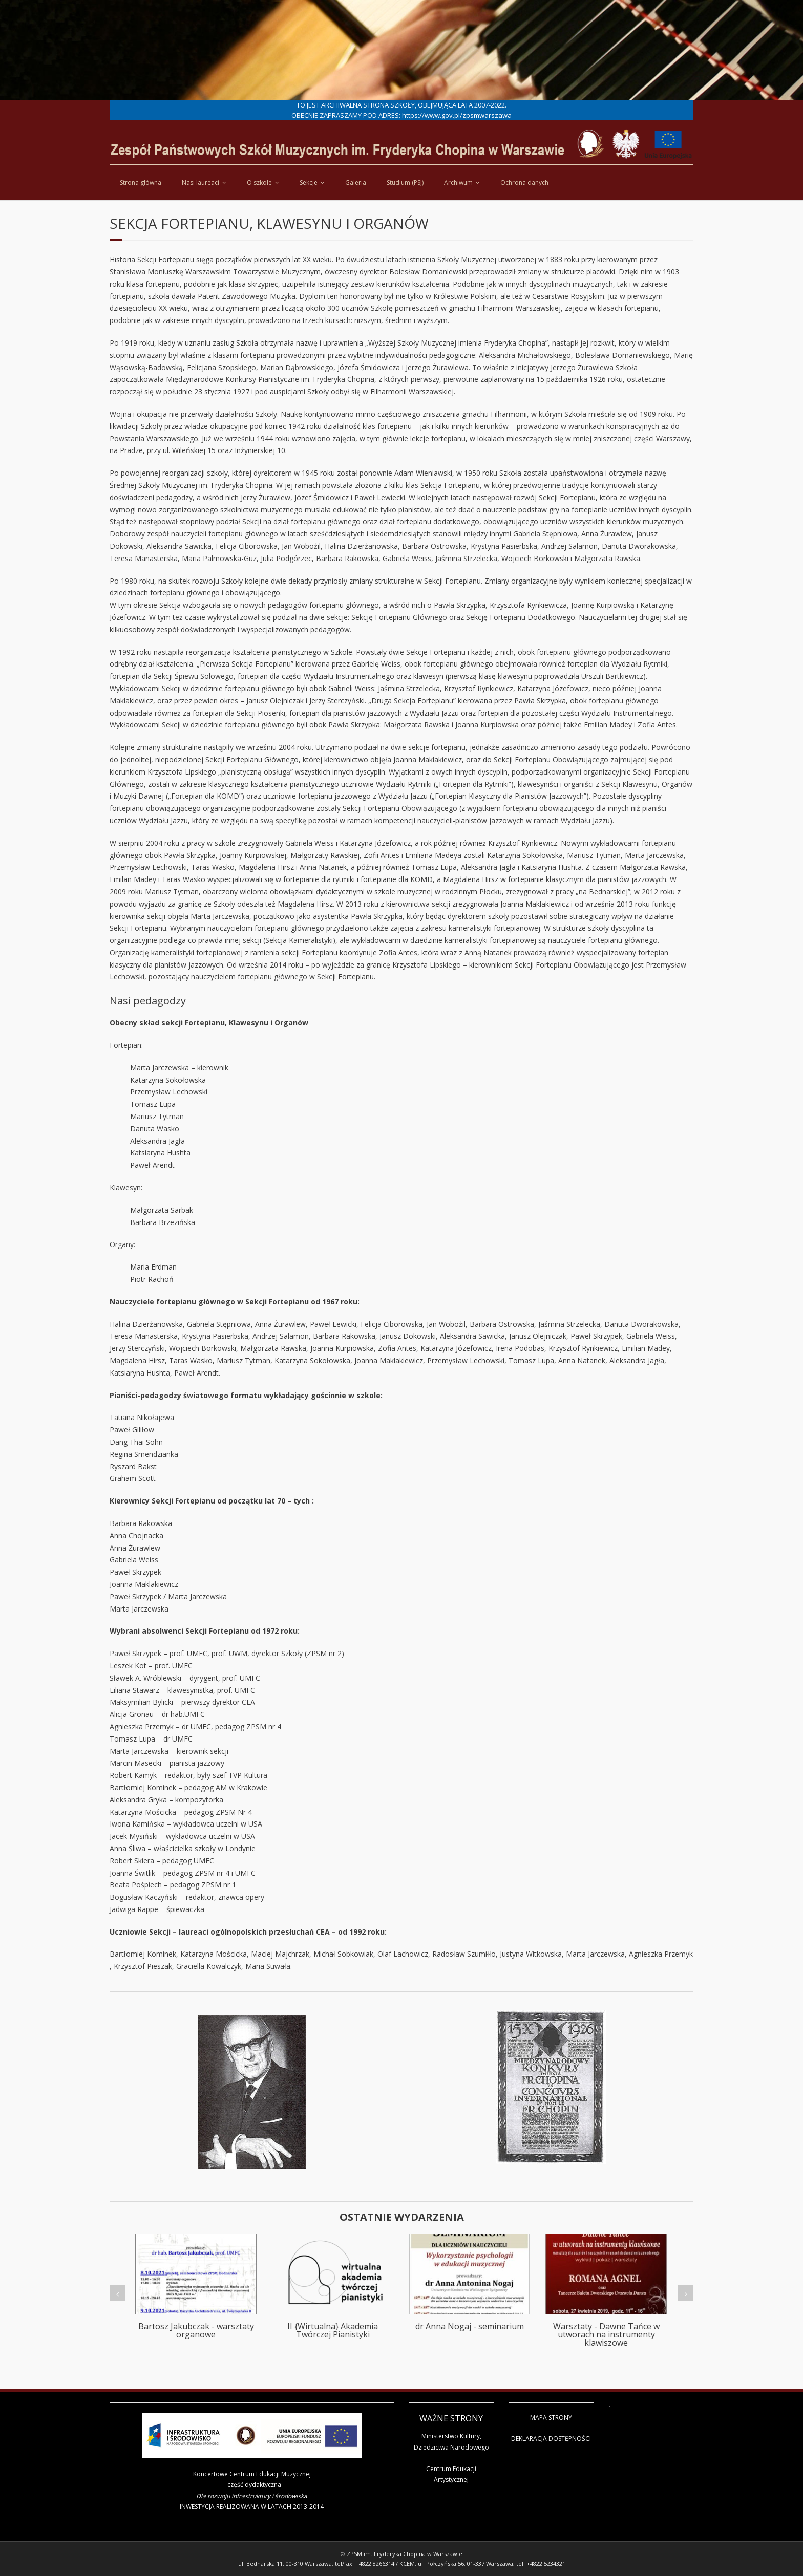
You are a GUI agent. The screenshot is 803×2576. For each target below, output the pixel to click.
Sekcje (309, 182)
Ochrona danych (524, 182)
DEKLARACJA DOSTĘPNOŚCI (551, 2438)
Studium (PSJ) (405, 182)
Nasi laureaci (200, 182)
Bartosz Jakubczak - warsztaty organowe (196, 2330)
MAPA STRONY (551, 2417)
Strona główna (140, 182)
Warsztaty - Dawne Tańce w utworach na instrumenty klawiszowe (606, 2334)
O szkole (259, 182)
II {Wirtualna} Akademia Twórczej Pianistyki (332, 2330)
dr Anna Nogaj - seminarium (469, 2326)
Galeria (355, 182)
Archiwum (458, 182)
